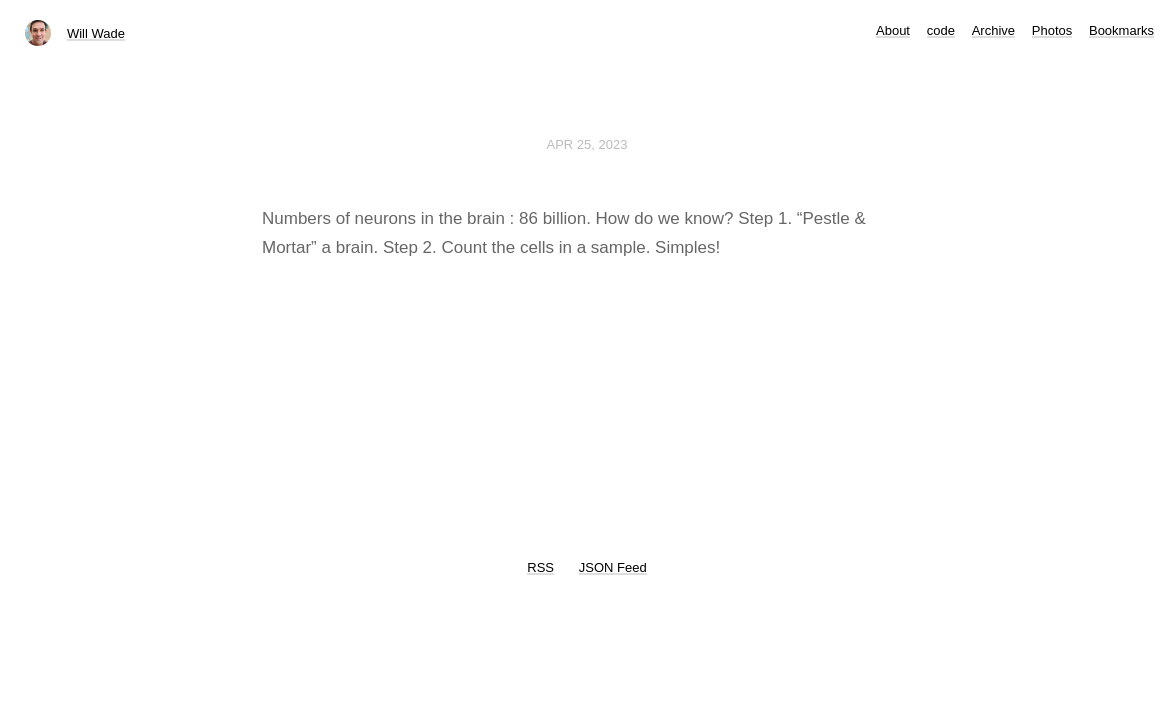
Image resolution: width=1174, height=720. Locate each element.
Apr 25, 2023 (587, 144)
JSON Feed (613, 567)
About (893, 30)
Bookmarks (1121, 30)
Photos (1052, 30)
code (941, 30)
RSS (540, 567)
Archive (993, 30)
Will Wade (96, 33)
